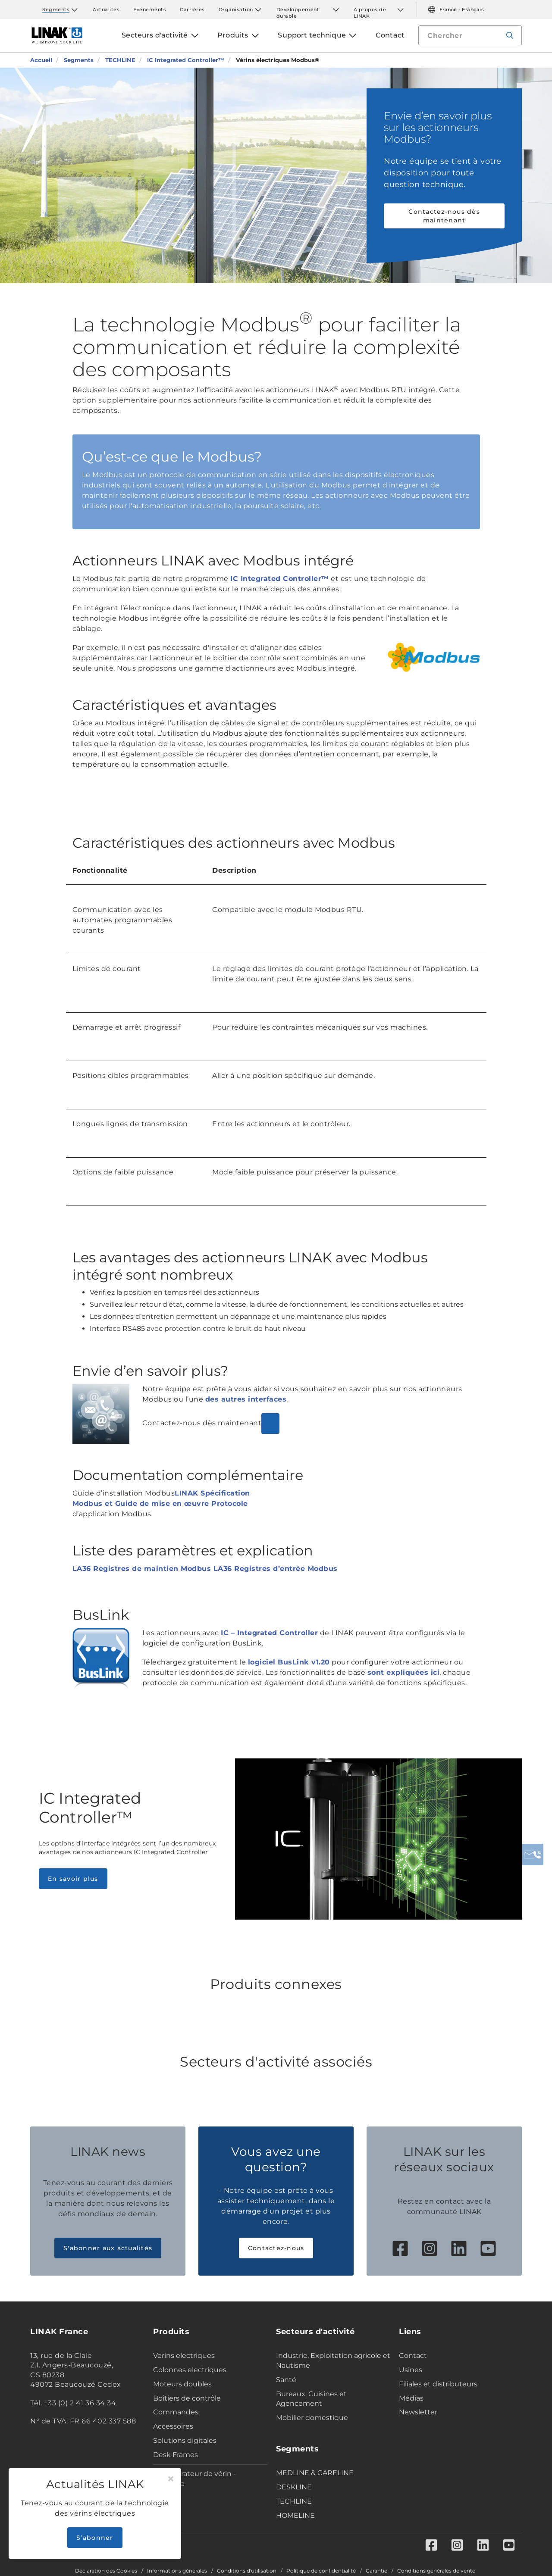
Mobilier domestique (312, 2418)
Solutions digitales (184, 2440)
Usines (410, 2370)
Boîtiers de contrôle (187, 2398)
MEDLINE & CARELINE (315, 2473)
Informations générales (177, 2571)
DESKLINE (294, 2487)
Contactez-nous (276, 2248)
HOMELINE (295, 2515)
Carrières (192, 9)
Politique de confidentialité (321, 2571)
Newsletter (418, 2412)
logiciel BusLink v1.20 (289, 1662)
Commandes (175, 2412)
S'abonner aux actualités (107, 2248)
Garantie (376, 2571)
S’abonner (94, 2538)
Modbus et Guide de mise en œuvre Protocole (160, 1503)
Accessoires (173, 2426)
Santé (286, 2380)
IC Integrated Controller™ (279, 579)
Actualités (106, 9)
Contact (413, 2355)
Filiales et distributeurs (438, 2384)
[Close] (171, 2479)
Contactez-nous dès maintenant (444, 216)
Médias (411, 2398)
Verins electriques (184, 2355)
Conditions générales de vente (436, 2571)
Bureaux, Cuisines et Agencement (311, 2399)
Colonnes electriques (189, 2370)
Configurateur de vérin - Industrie (194, 2479)
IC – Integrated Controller (269, 1633)
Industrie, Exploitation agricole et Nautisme (333, 2360)
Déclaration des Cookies (106, 2571)
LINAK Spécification (212, 1493)
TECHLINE (294, 2501)
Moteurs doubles (182, 2384)
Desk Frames (175, 2455)
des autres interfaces (246, 1399)
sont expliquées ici (403, 1672)
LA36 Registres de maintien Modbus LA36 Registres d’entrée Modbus (205, 1568)
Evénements (149, 9)
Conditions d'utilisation (246, 2571)
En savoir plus (73, 1879)
